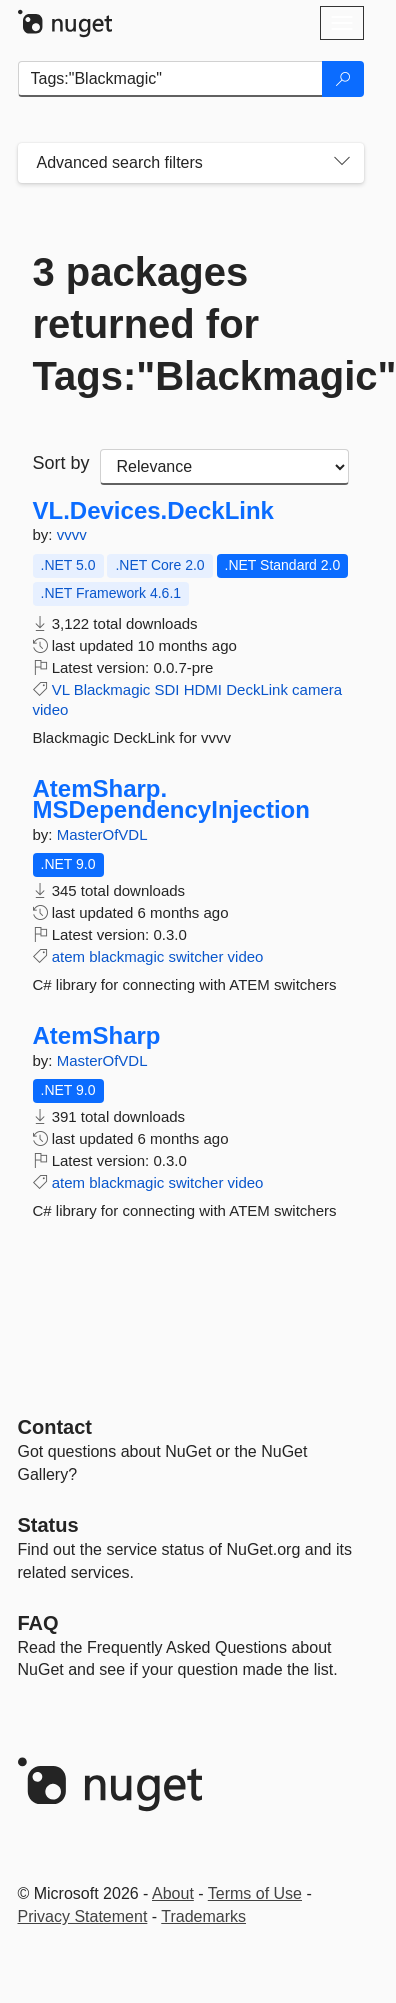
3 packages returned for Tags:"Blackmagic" (191, 324)
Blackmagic (112, 689)
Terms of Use (255, 1893)
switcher (195, 956)
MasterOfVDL (102, 834)
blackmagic (126, 956)
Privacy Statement (83, 1916)
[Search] (343, 79)
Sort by (61, 463)
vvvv (72, 534)
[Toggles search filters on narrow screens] (342, 163)
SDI (167, 689)
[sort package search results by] (224, 467)
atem (68, 956)
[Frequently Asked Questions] (38, 1623)
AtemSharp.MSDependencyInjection (171, 799)
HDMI (203, 689)
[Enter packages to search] (170, 79)
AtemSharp (97, 1036)
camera (317, 689)
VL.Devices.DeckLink (153, 511)
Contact (55, 1427)
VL (61, 689)
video (51, 709)
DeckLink (257, 689)
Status (48, 1525)
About (173, 1893)
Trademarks (203, 1916)
